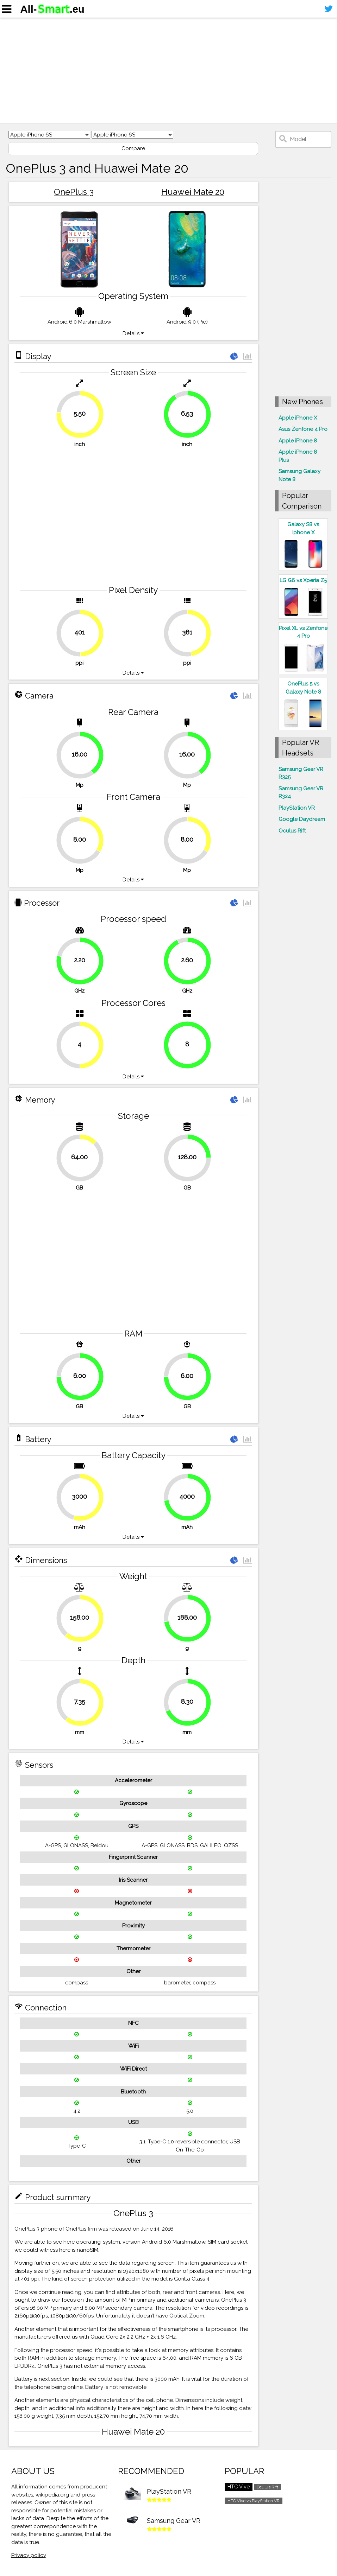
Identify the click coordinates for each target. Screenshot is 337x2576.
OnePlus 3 (74, 192)
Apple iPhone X (298, 418)
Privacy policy (28, 2555)
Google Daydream (302, 819)
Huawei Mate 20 (192, 192)
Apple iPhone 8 (298, 441)
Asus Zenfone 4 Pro (303, 429)
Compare (133, 148)
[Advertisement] (168, 70)
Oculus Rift (292, 831)
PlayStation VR (297, 808)
